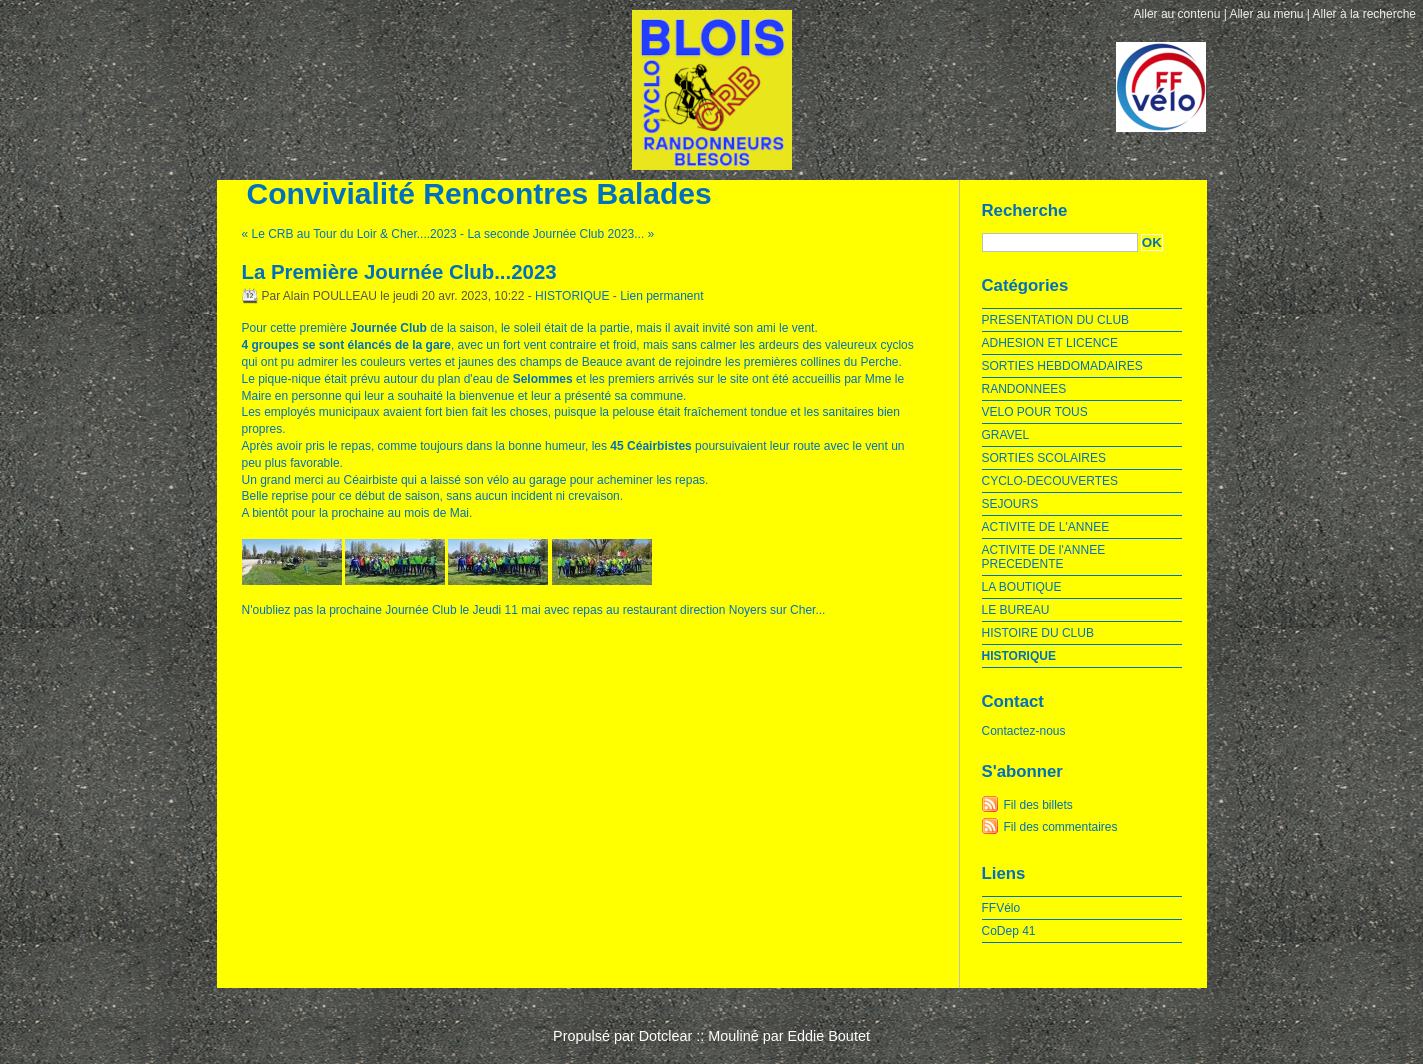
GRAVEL (1006, 435)
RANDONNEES (1024, 389)
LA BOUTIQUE (1022, 587)
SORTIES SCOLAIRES (1044, 458)
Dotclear (666, 1036)
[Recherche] (1060, 242)
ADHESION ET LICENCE (1050, 343)
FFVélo (1001, 908)
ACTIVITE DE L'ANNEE (1046, 527)
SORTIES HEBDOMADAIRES (1062, 366)
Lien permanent (661, 296)
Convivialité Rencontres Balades (479, 193)
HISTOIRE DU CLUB (1038, 633)
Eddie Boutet (828, 1036)
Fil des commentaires (1061, 827)
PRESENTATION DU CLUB (1056, 320)
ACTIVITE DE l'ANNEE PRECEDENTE (1044, 557)
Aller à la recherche (1364, 14)
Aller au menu (1266, 14)
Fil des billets (1038, 805)
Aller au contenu (1177, 14)
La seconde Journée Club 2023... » (560, 234)
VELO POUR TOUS (1035, 412)
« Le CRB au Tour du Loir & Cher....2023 (349, 234)
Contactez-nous (1024, 731)
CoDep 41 (1009, 931)
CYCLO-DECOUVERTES (1050, 481)
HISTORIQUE (572, 296)
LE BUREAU (1016, 610)
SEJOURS (1010, 504)
